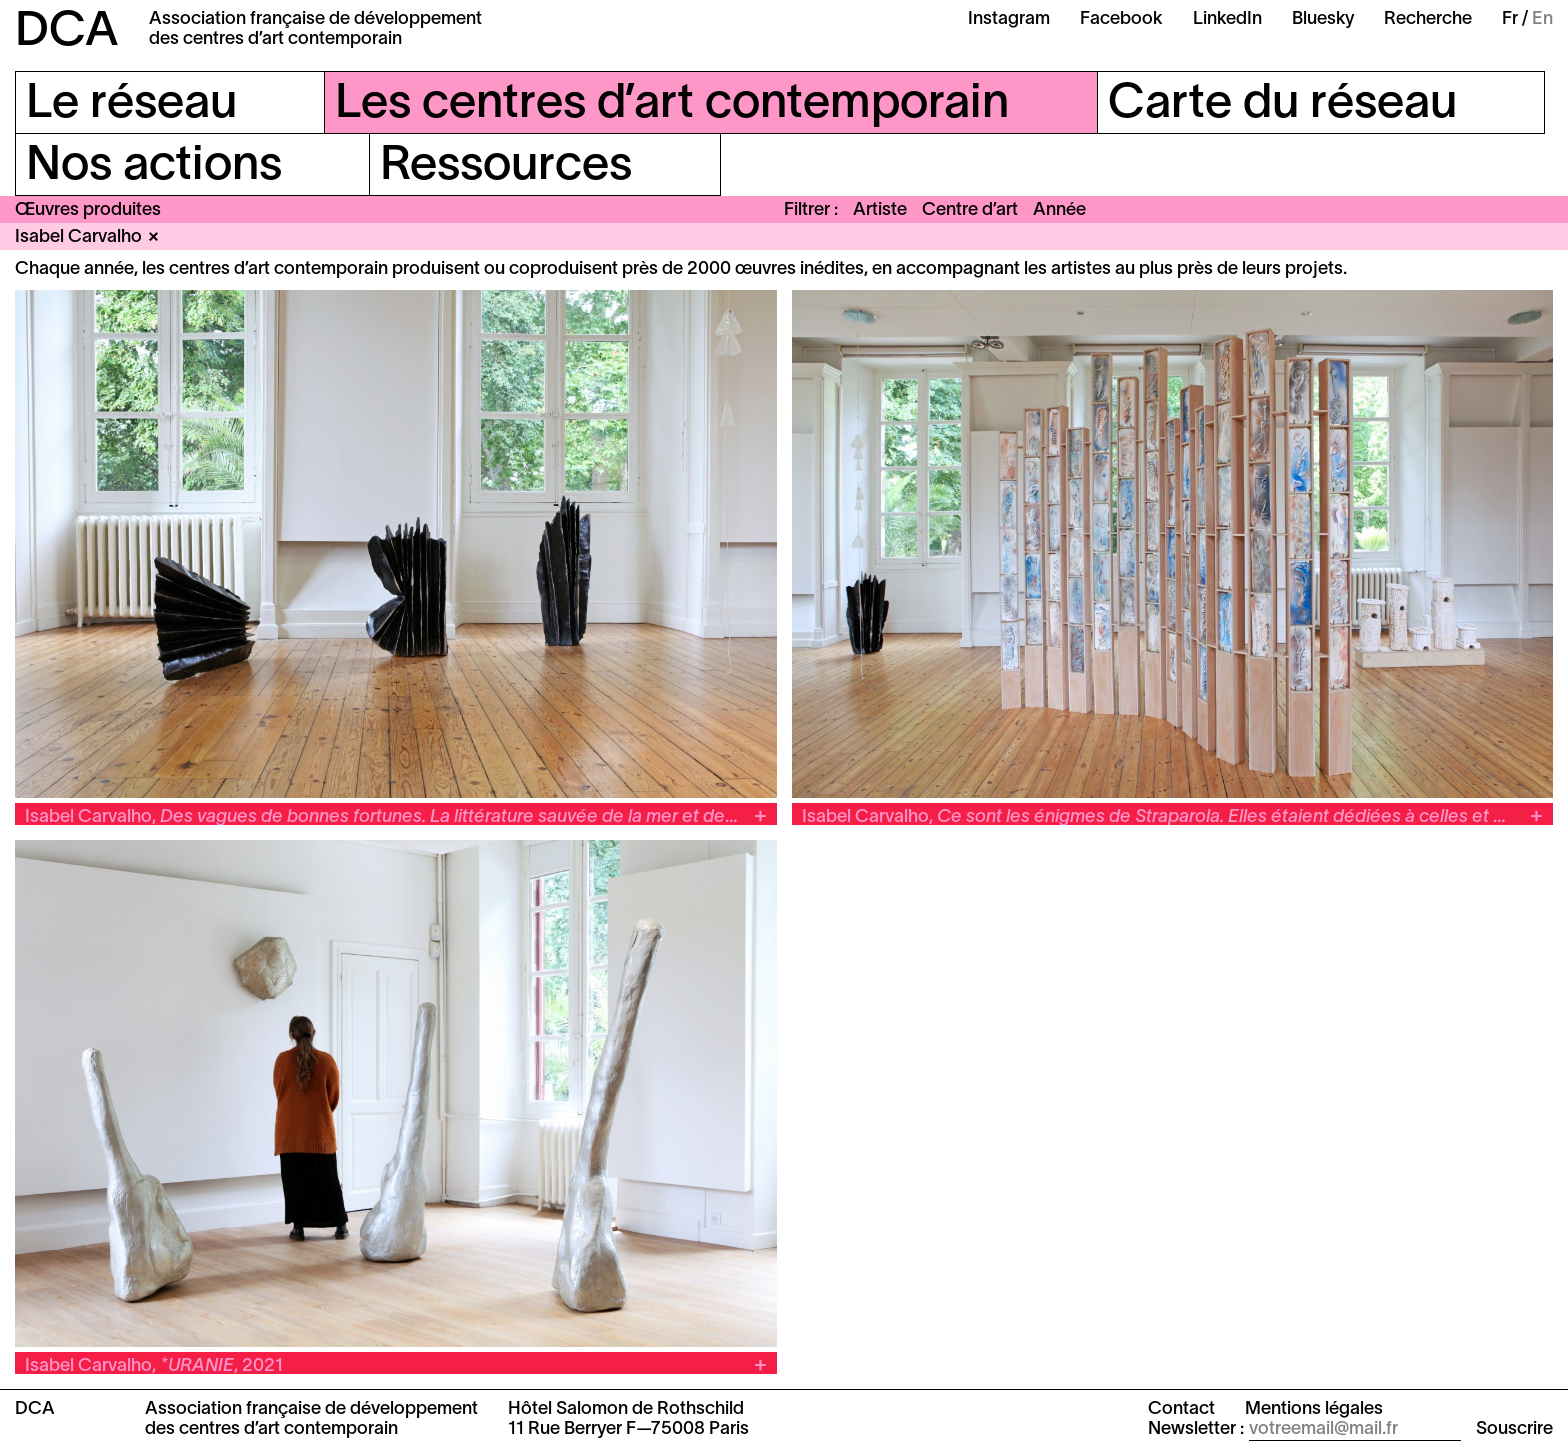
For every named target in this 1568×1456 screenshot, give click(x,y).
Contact (1181, 1409)
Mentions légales (1314, 1409)
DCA (67, 33)
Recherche (1428, 19)
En (1542, 19)
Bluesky (1323, 19)
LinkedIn (1227, 19)
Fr (1510, 19)
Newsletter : (1196, 1429)
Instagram (1009, 19)
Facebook (1121, 19)
